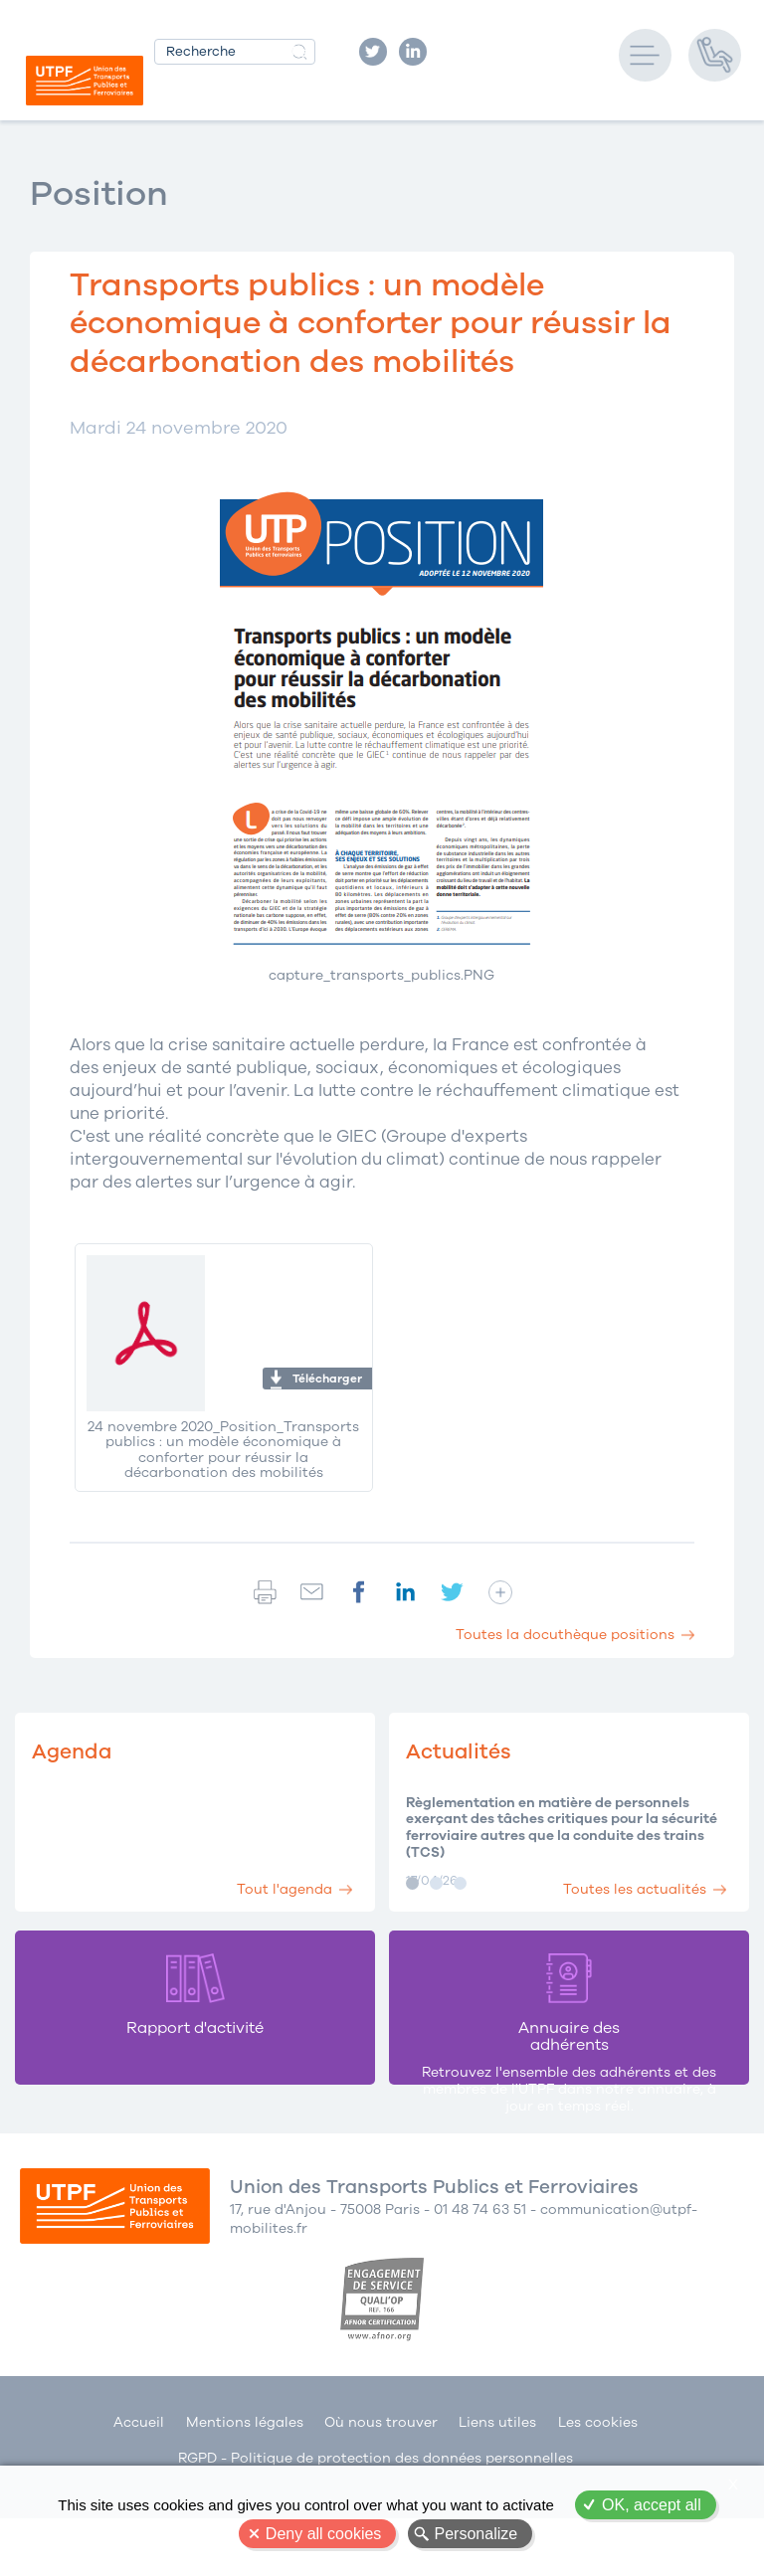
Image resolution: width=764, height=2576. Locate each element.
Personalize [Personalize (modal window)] (476, 2533)
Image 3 (460, 1883)
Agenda (75, 1751)
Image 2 (436, 1883)
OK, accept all (651, 2504)
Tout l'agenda (272, 1881)
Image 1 (412, 1883)
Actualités (463, 1751)
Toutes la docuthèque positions (565, 1634)
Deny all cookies (324, 2533)
